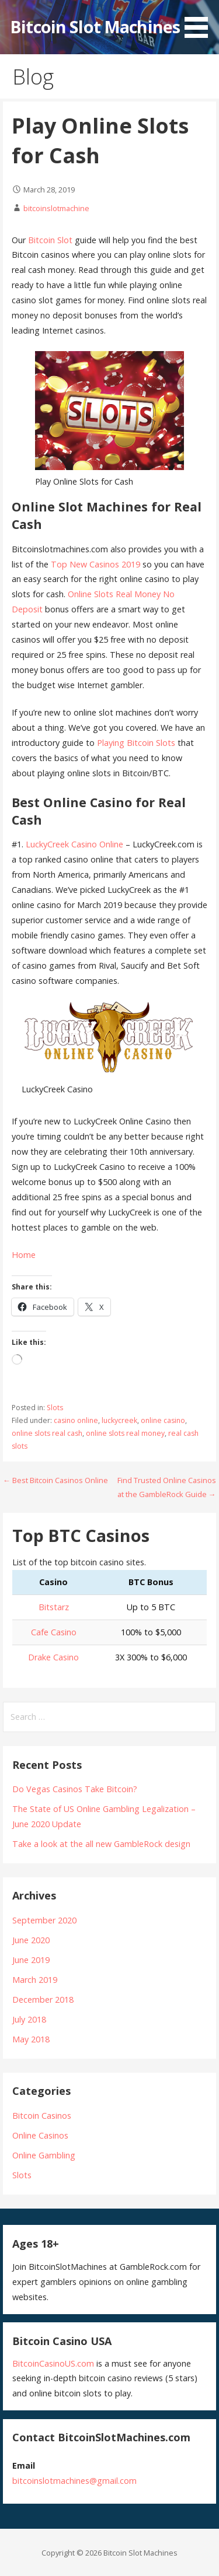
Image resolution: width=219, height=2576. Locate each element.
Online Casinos (40, 2135)
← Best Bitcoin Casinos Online (55, 1480)
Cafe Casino (54, 1632)
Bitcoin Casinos (41, 2115)
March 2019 (34, 1979)
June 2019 (31, 1959)
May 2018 (31, 2039)
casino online (76, 1420)
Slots (55, 1408)
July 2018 (29, 2019)
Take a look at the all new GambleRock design (101, 1843)
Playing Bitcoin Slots (136, 742)
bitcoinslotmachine (56, 208)
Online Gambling (43, 2155)
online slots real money (125, 1433)
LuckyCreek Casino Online (74, 844)
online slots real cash (47, 1433)
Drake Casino (53, 1657)
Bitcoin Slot (50, 240)
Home (24, 1254)
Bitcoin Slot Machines (95, 26)
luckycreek (119, 1420)
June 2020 (31, 1940)
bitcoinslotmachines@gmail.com (74, 2480)
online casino (163, 1420)
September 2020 (44, 1920)
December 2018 (43, 1999)
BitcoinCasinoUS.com (53, 2363)
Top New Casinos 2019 (95, 564)
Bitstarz (54, 1607)
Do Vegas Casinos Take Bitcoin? (74, 1789)
